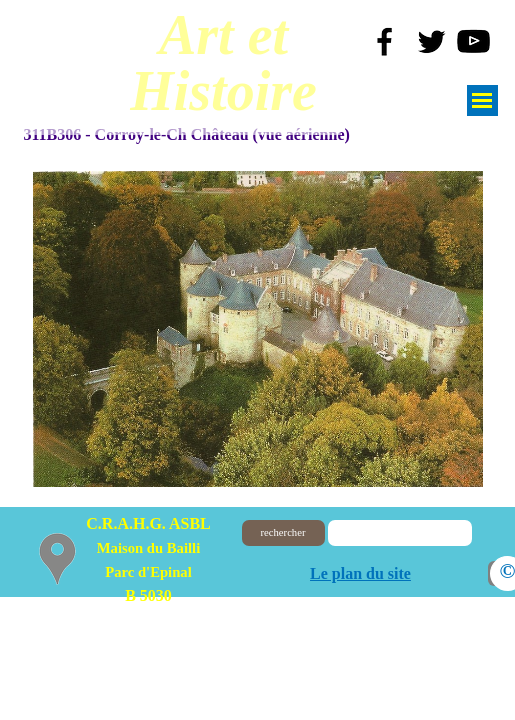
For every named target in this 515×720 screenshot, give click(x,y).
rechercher (283, 532)
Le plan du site (360, 573)
